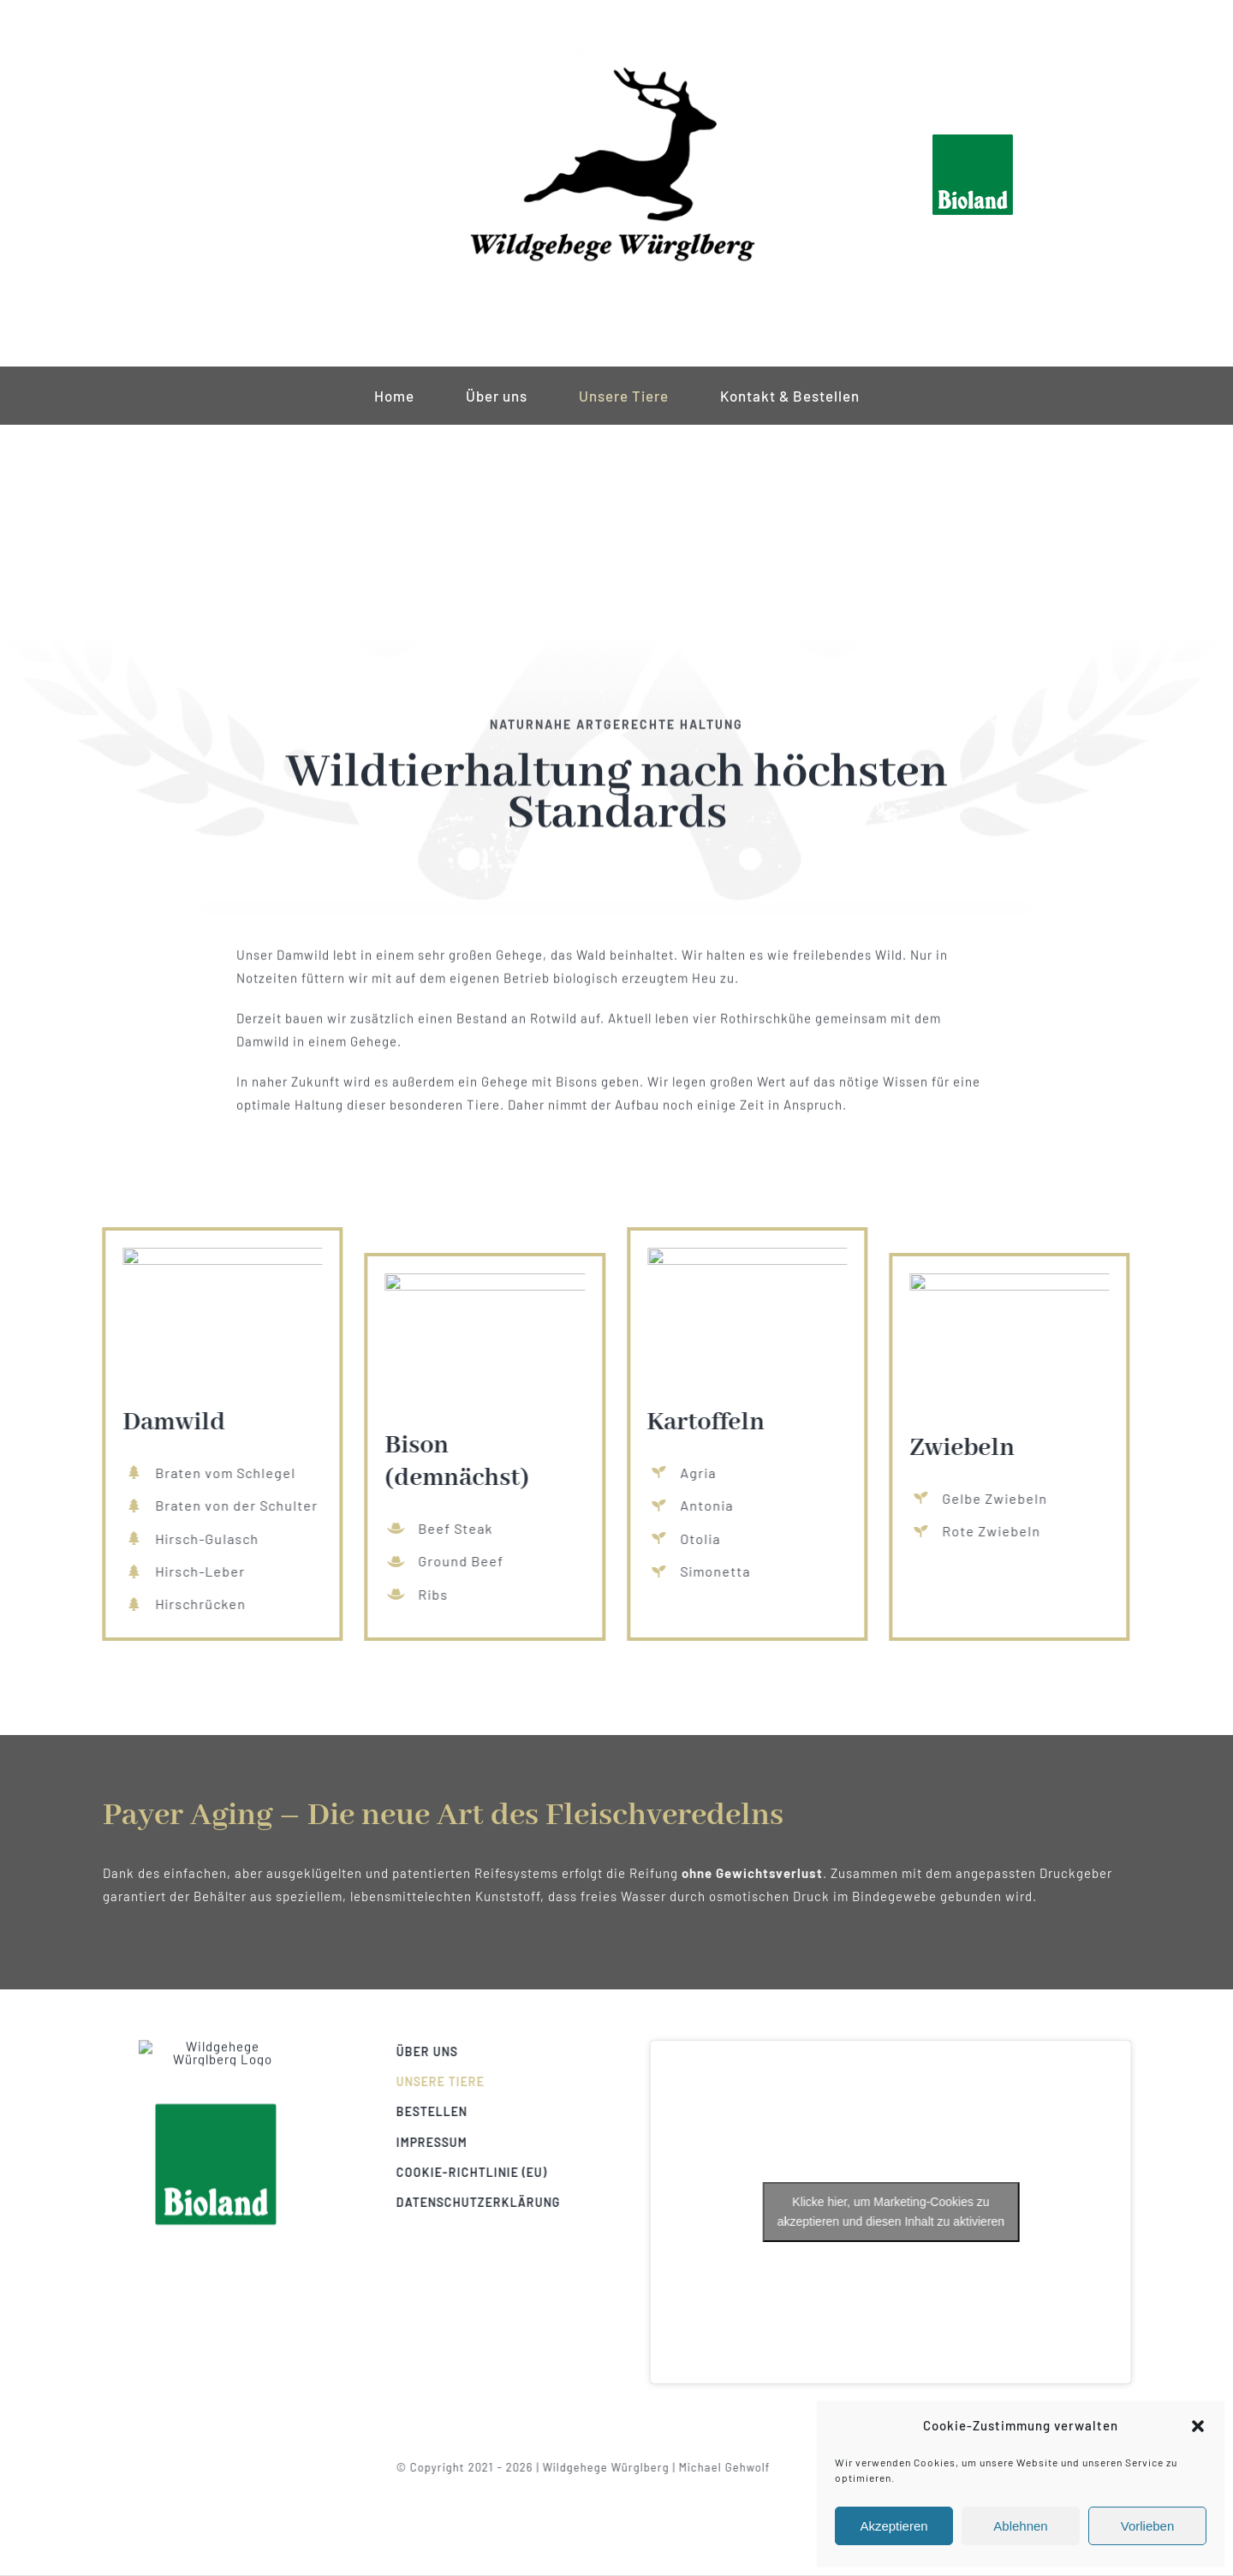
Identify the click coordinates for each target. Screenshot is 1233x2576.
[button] (1197, 2426)
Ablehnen (1020, 2526)
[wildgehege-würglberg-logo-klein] (616, 23)
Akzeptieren (893, 2526)
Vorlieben (1148, 2526)
